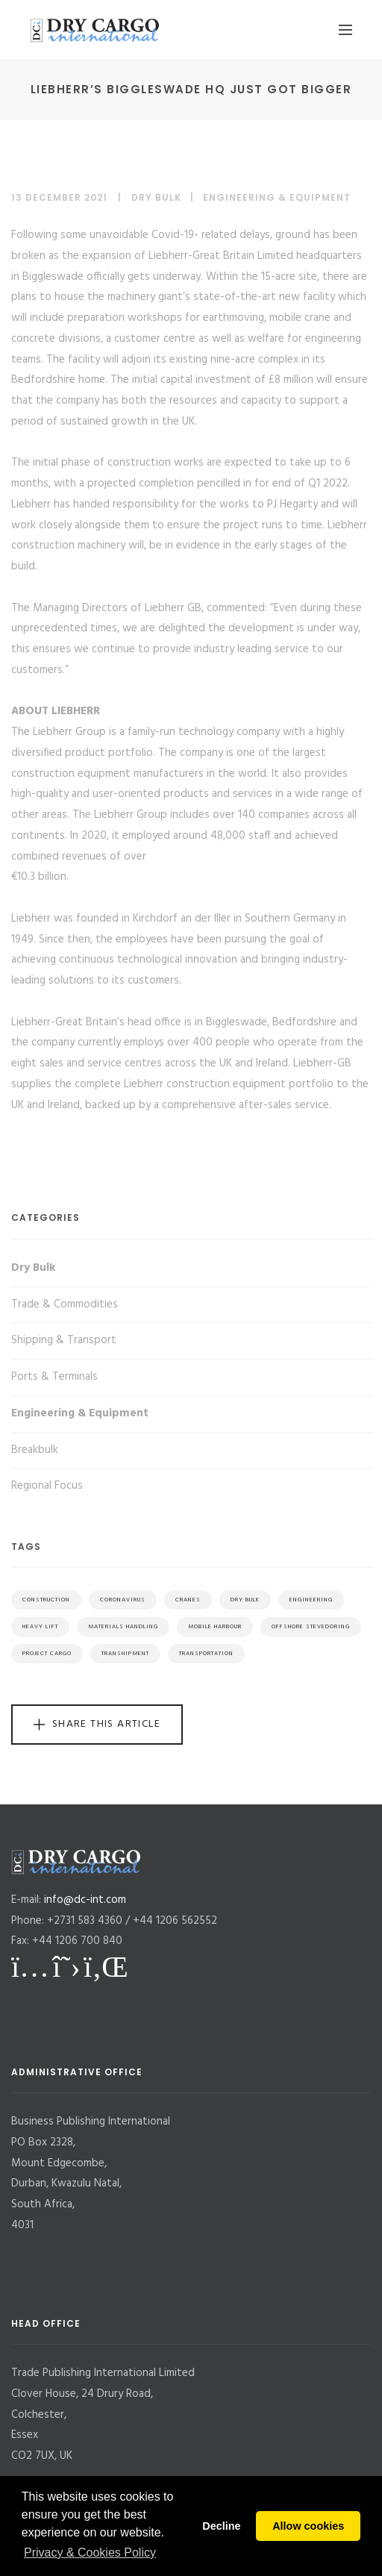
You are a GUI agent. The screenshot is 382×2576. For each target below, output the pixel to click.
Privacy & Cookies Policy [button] (90, 2552)
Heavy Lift (40, 1626)
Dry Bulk (156, 197)
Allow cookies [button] (308, 2526)
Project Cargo (47, 1653)
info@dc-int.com (85, 1900)
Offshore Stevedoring (311, 1626)
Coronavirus (122, 1599)
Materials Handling (123, 1626)
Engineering (311, 1599)
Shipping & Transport (63, 1340)
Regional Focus (47, 1486)
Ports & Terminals (54, 1377)
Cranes (188, 1599)
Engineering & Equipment (277, 197)
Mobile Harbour (215, 1626)
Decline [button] (221, 2526)
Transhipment (125, 1653)
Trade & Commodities (64, 1304)
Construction (46, 1599)
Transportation (206, 1653)
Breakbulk (34, 1450)
